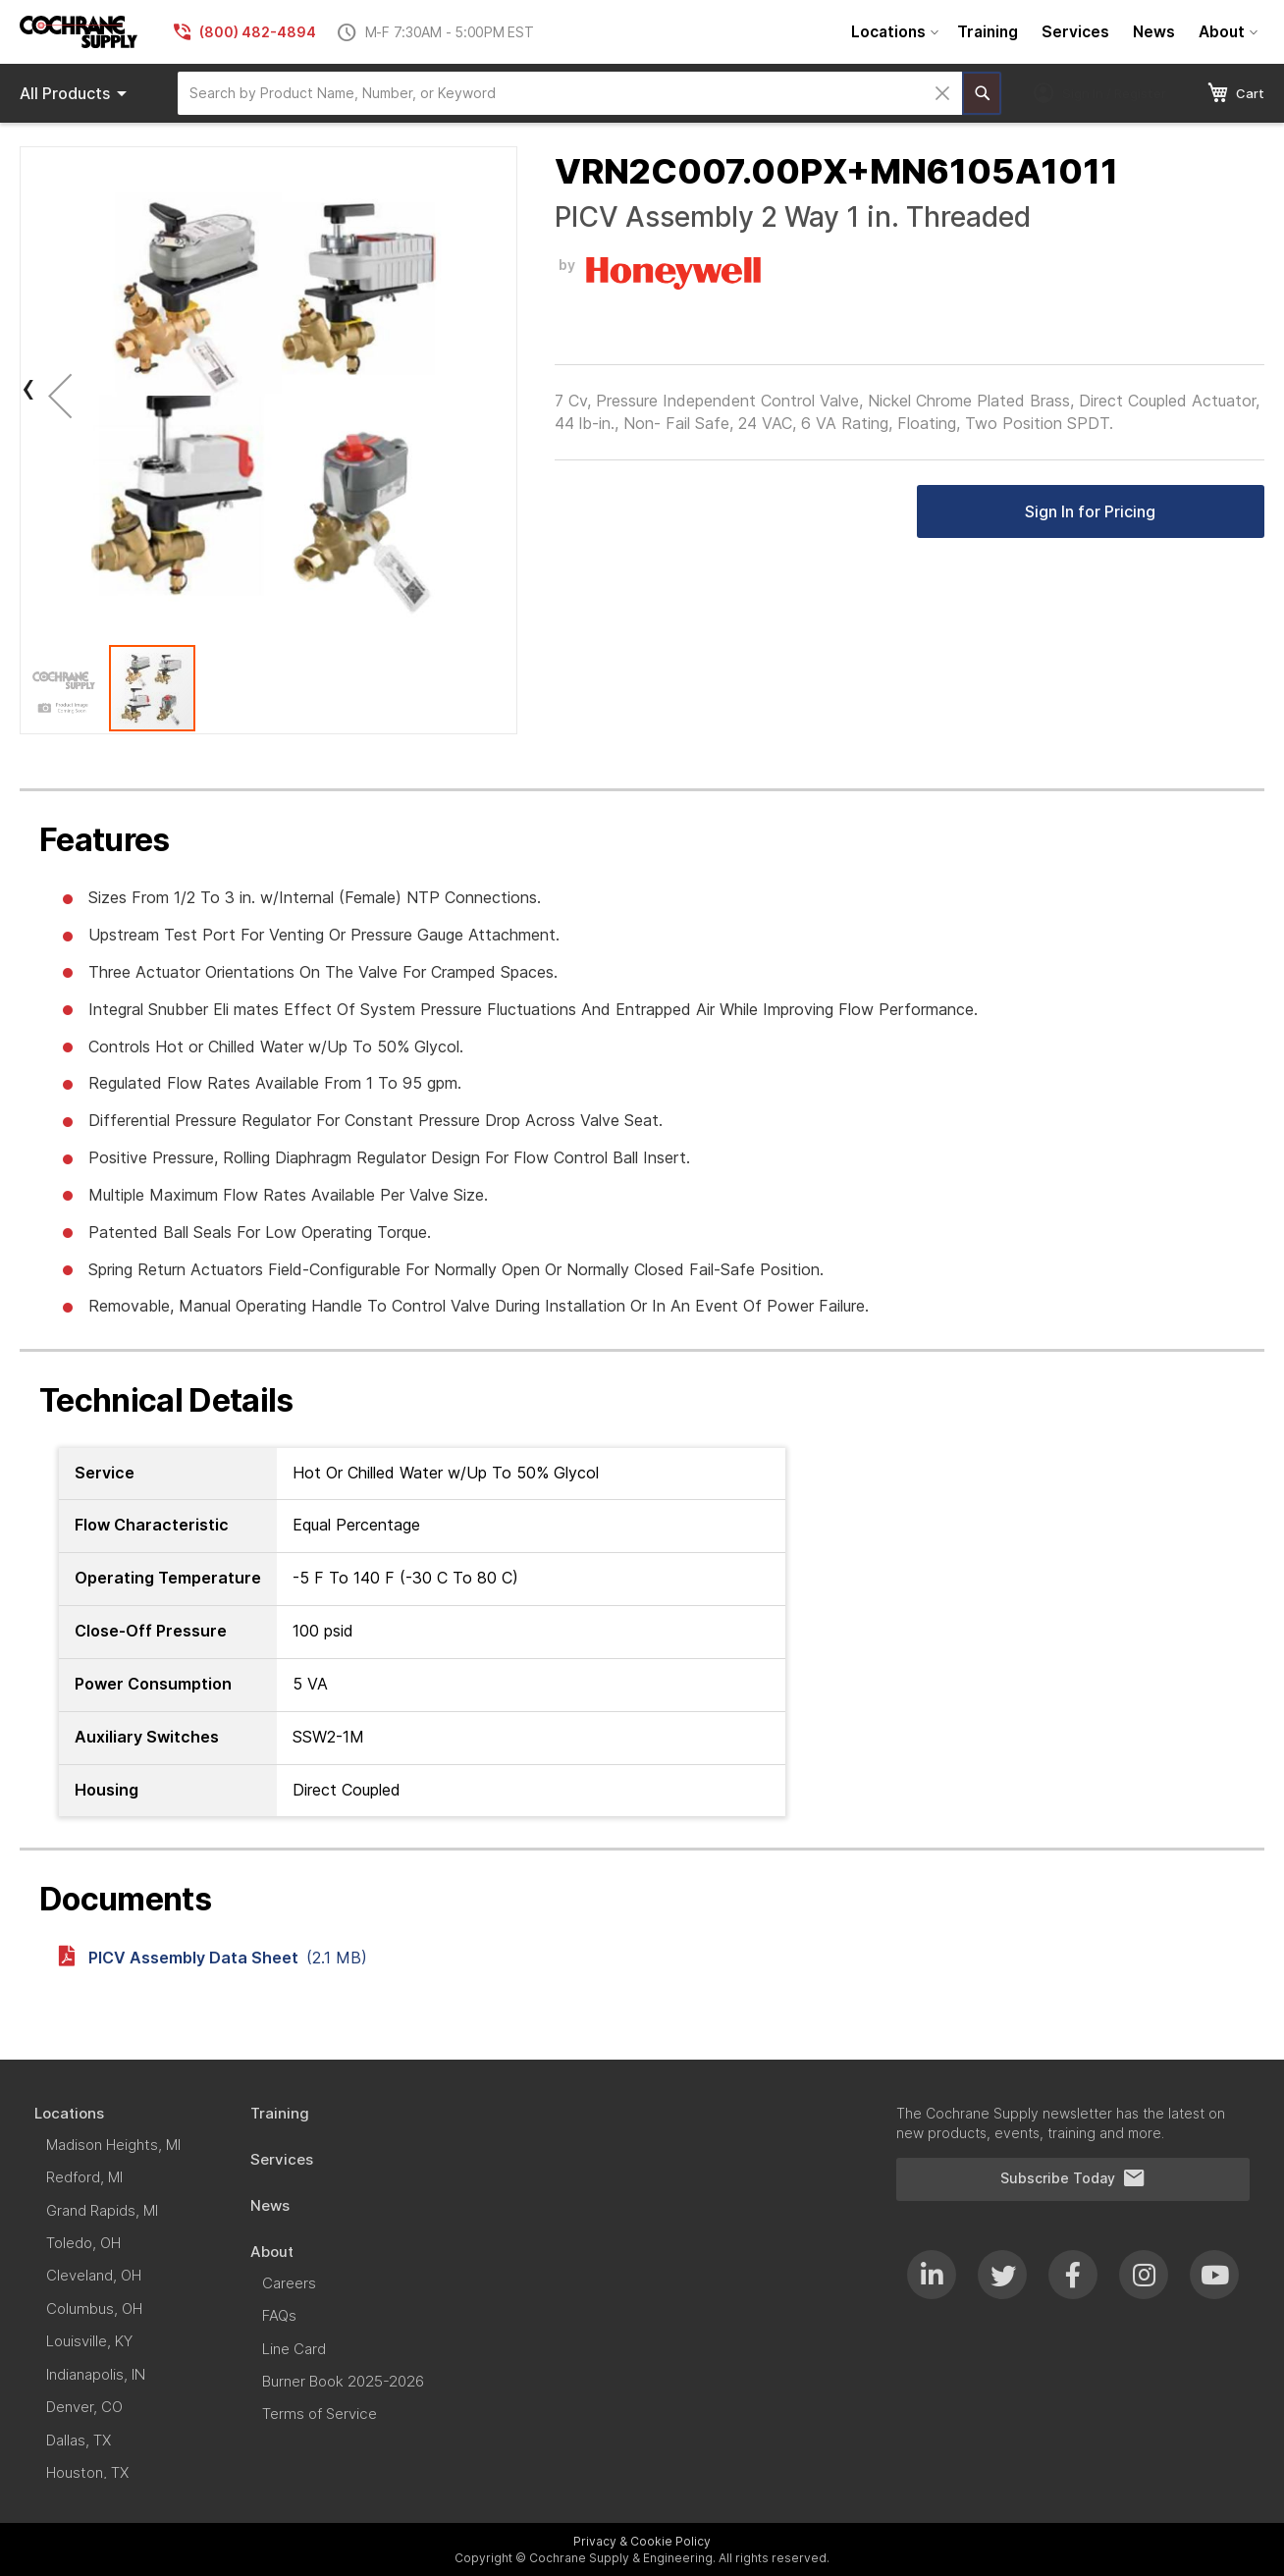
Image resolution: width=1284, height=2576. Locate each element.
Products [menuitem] (77, 93)
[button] (60, 395)
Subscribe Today (1073, 2178)
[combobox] (570, 93)
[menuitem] (892, 32)
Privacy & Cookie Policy (642, 2541)
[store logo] (78, 32)
